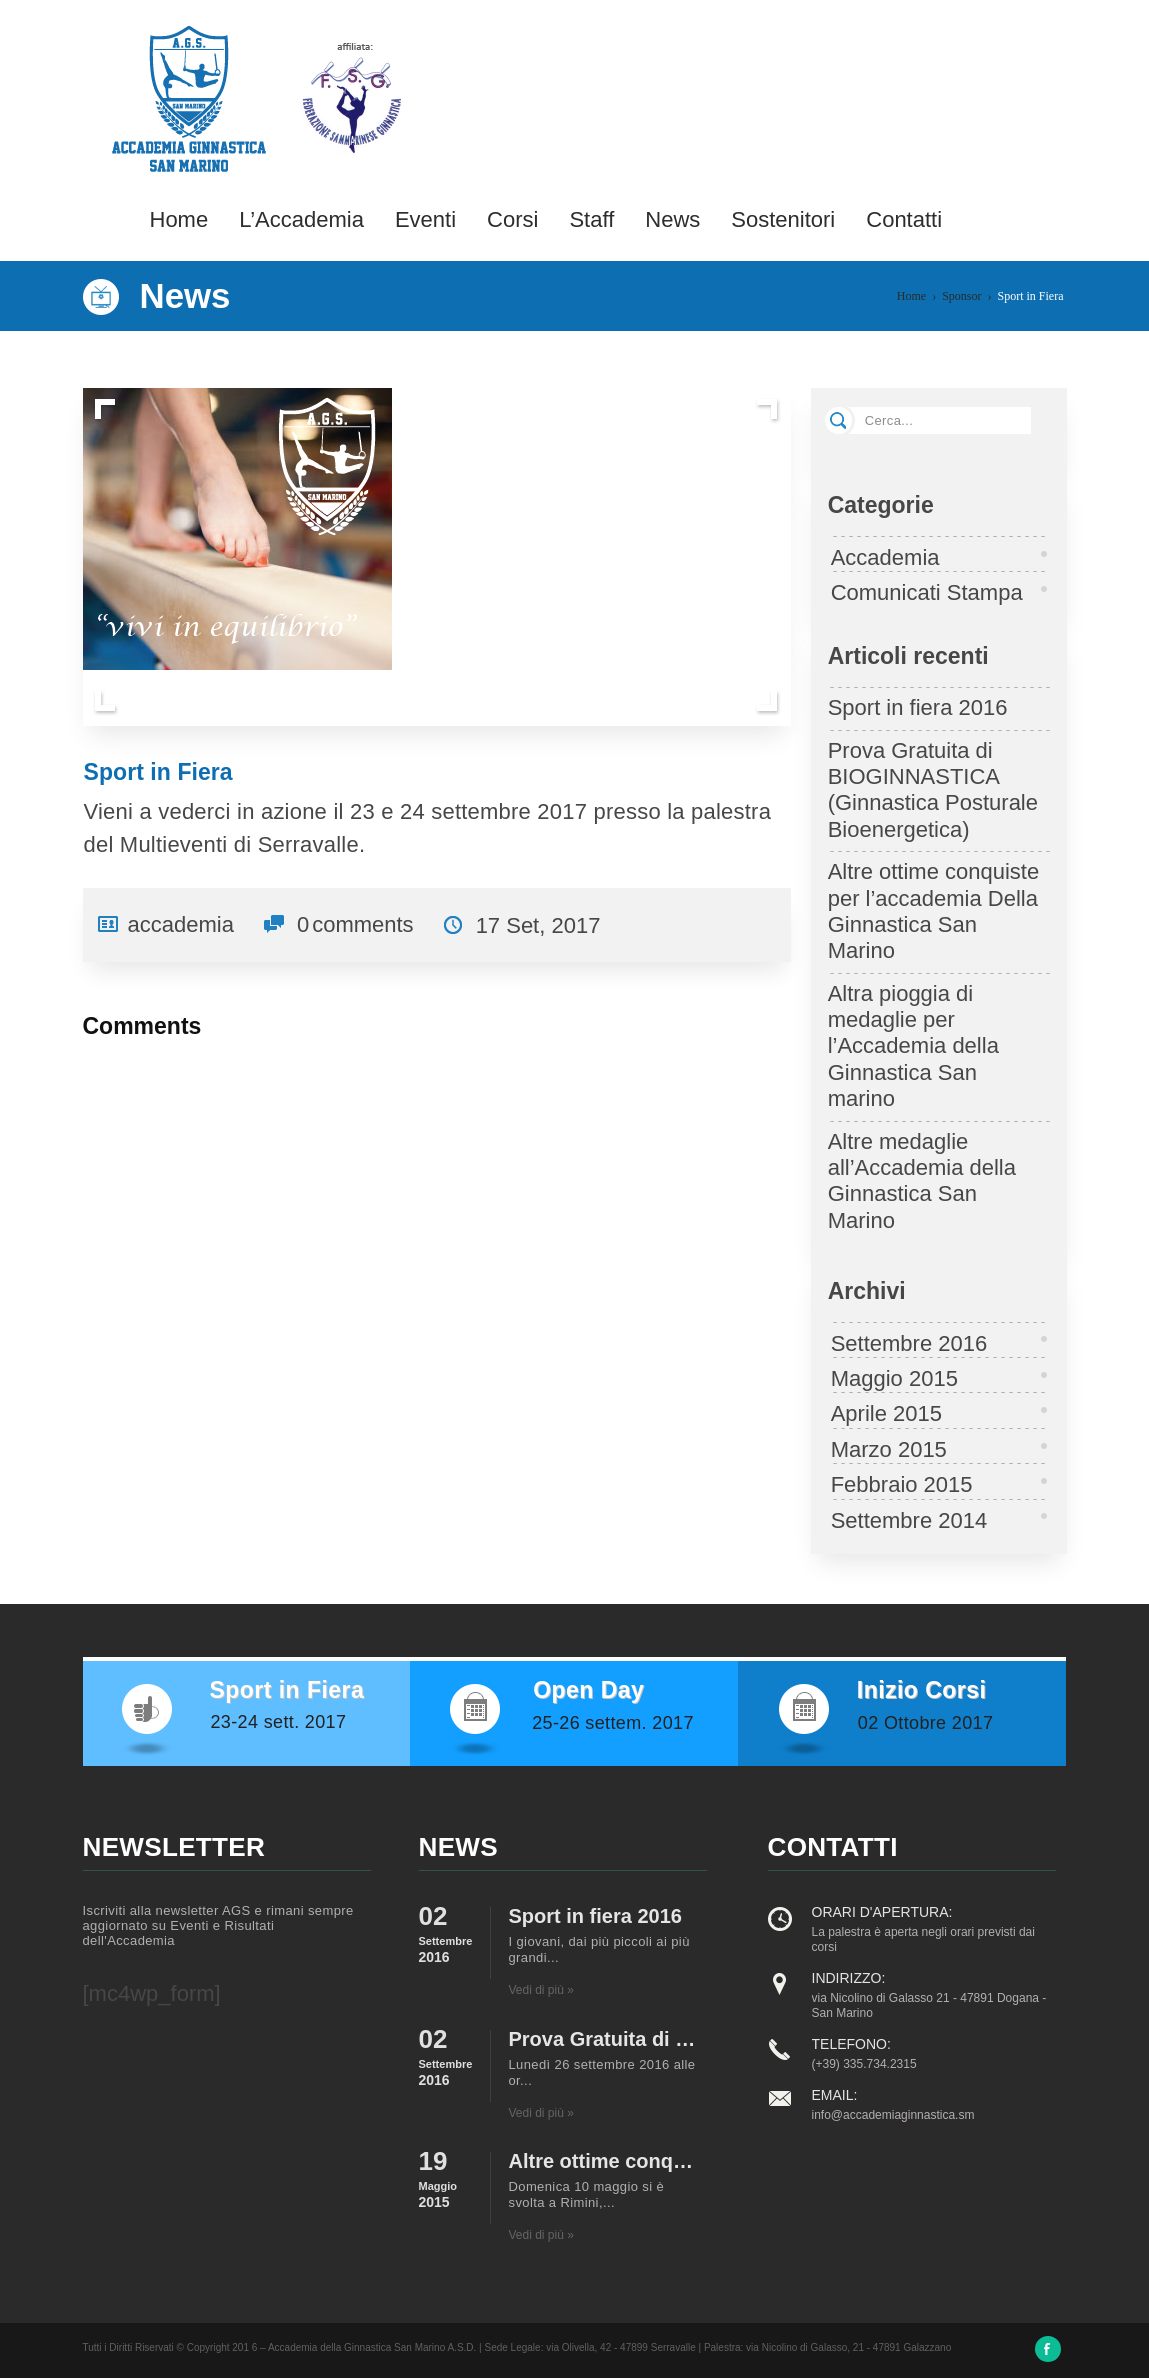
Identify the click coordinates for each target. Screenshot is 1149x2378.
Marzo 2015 (889, 1449)
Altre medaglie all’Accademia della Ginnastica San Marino (922, 1181)
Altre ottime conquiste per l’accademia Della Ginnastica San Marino (934, 911)
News (672, 219)
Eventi (425, 219)
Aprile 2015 (886, 1413)
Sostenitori (783, 219)
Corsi (512, 219)
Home (179, 219)
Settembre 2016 (909, 1343)
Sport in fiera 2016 (918, 707)
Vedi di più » (541, 1990)
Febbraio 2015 (902, 1484)
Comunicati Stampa (927, 592)
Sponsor (961, 296)
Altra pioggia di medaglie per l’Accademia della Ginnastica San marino (913, 1046)
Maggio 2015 (894, 1378)
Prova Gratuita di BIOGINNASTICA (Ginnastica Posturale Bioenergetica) (933, 790)
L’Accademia (301, 219)
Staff (591, 219)
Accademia (885, 557)
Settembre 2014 (909, 1520)
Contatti (904, 219)
